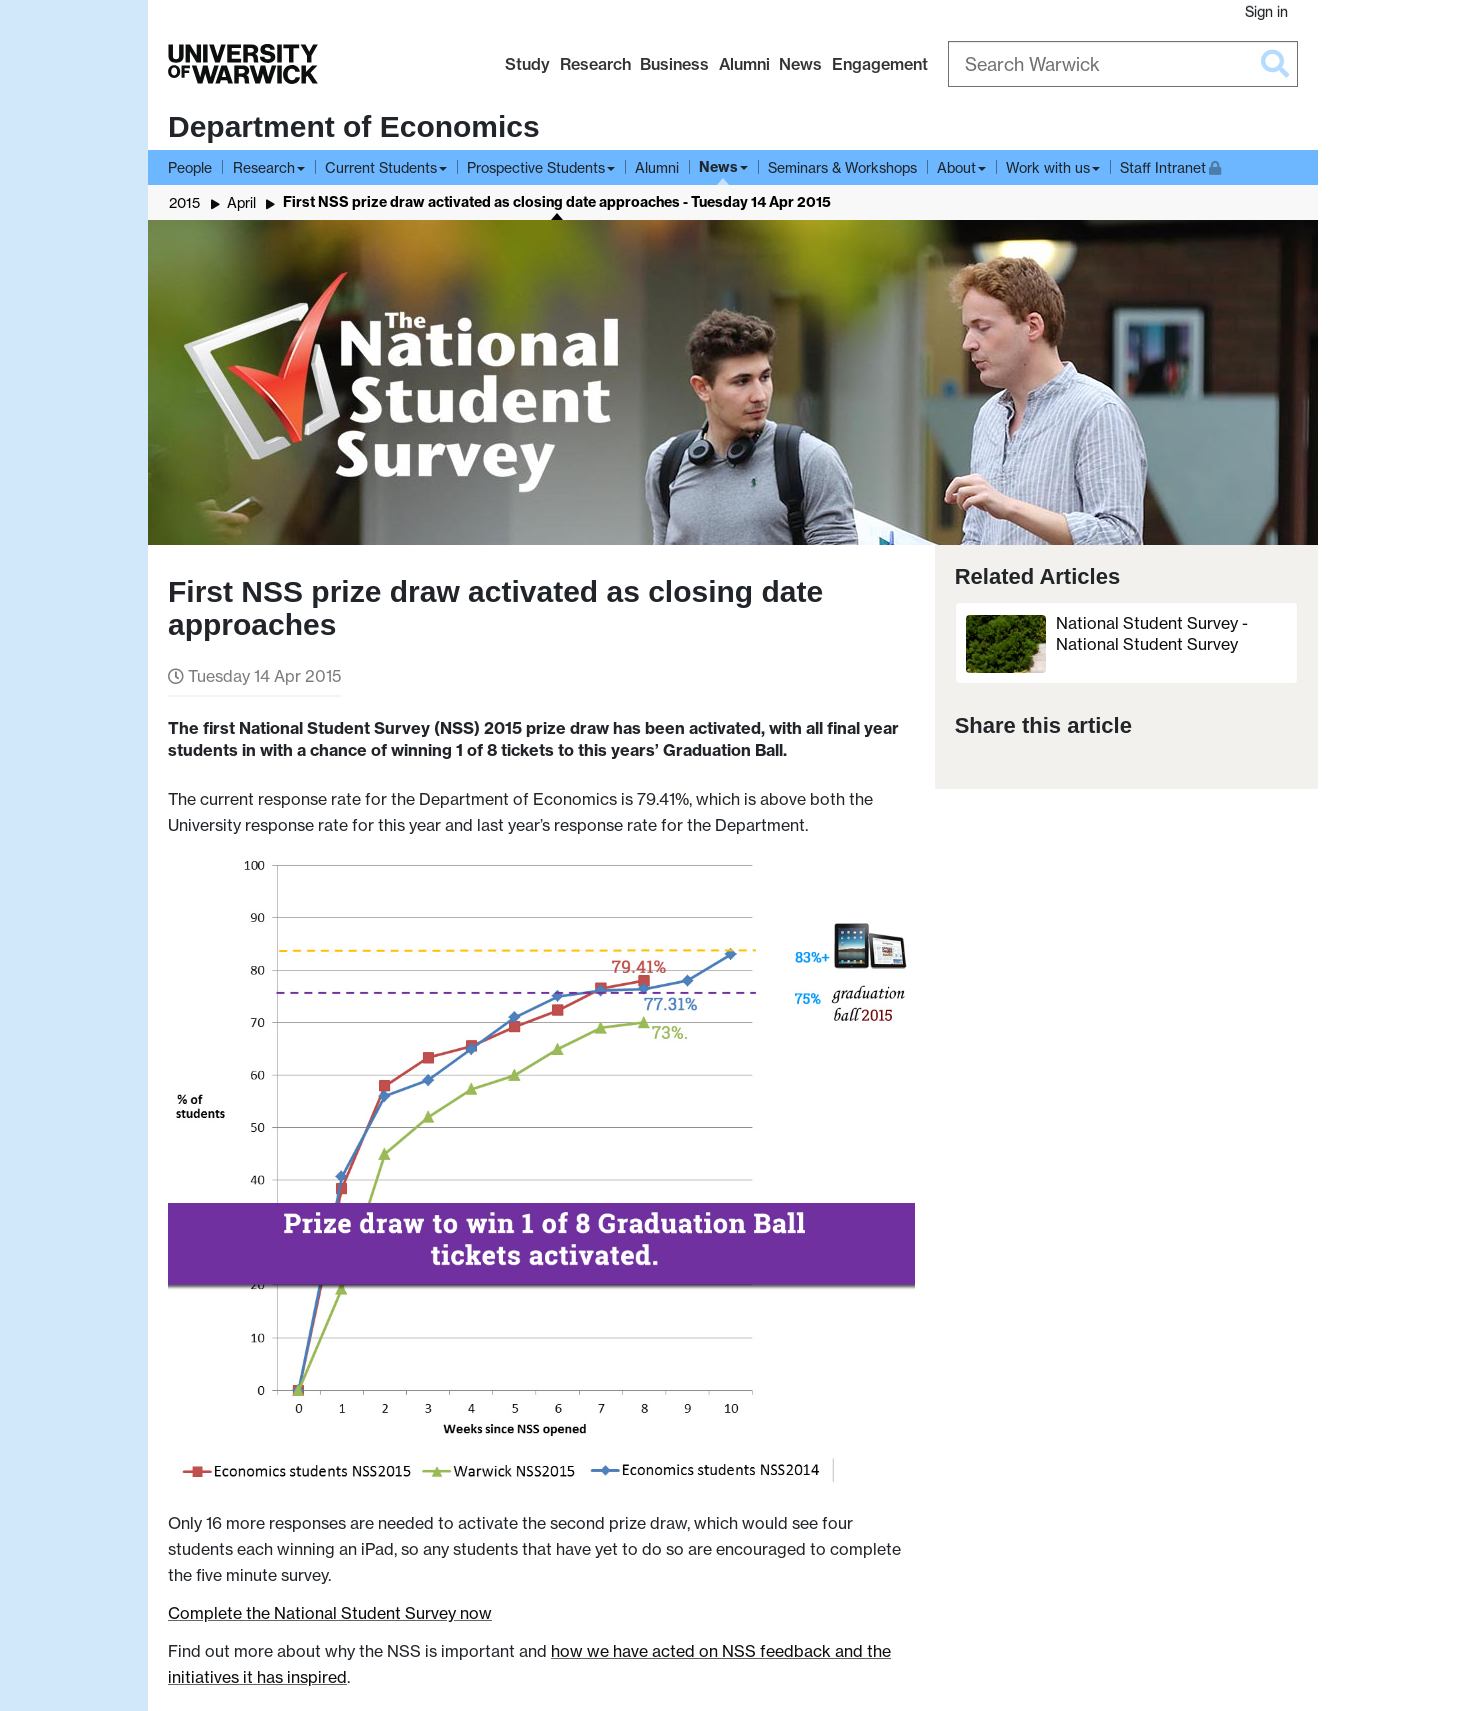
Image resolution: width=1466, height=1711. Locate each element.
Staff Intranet (1170, 165)
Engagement (880, 64)
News (800, 64)
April (241, 202)
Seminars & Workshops (842, 167)
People (190, 167)
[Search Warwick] (1123, 64)
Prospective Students (536, 167)
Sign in (1266, 11)
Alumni (744, 64)
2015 (184, 202)
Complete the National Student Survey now (330, 1613)
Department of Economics (354, 126)
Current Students (381, 167)
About (956, 167)
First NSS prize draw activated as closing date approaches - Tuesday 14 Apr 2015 (557, 202)
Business (674, 64)
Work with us (1048, 167)
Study (527, 64)
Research (595, 64)
